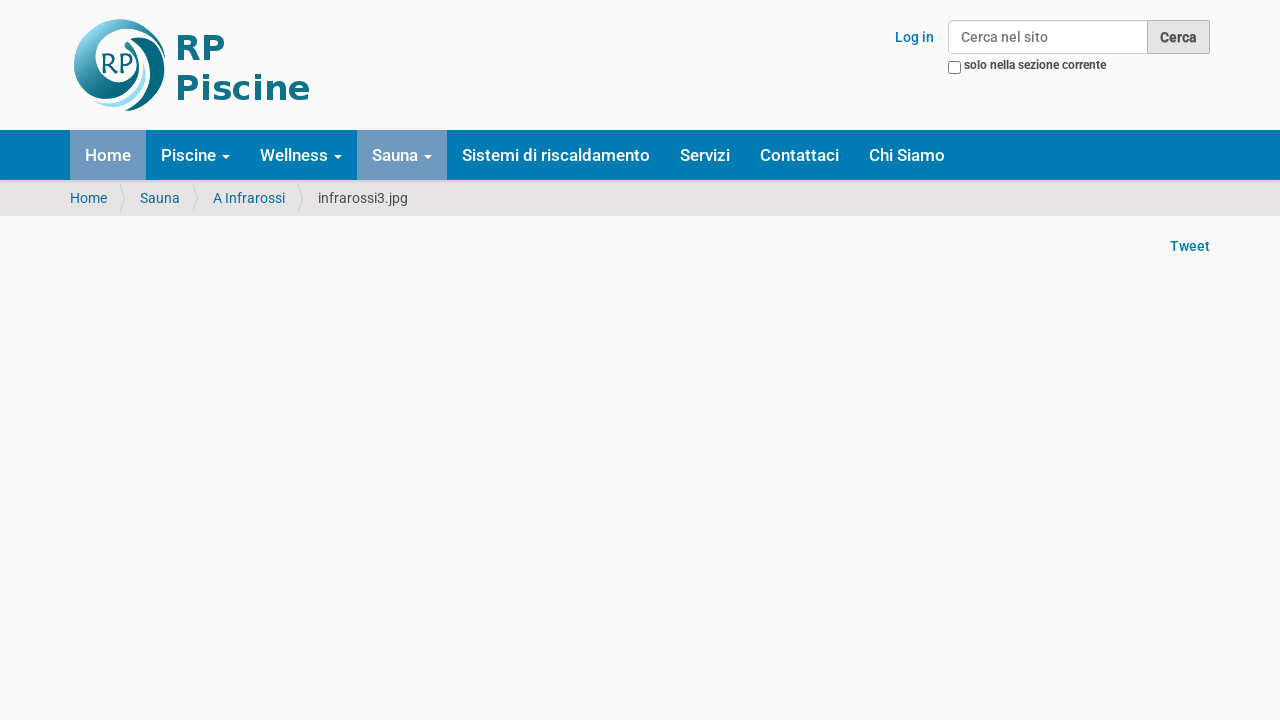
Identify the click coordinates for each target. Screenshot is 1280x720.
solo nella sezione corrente (1035, 65)
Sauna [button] (402, 155)
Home (108, 155)
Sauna (160, 198)
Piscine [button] (195, 155)
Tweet (1190, 246)
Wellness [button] (301, 155)
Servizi (705, 155)
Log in (914, 37)
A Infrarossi (249, 198)
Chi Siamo (907, 155)
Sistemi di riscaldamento (556, 155)
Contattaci (799, 155)
